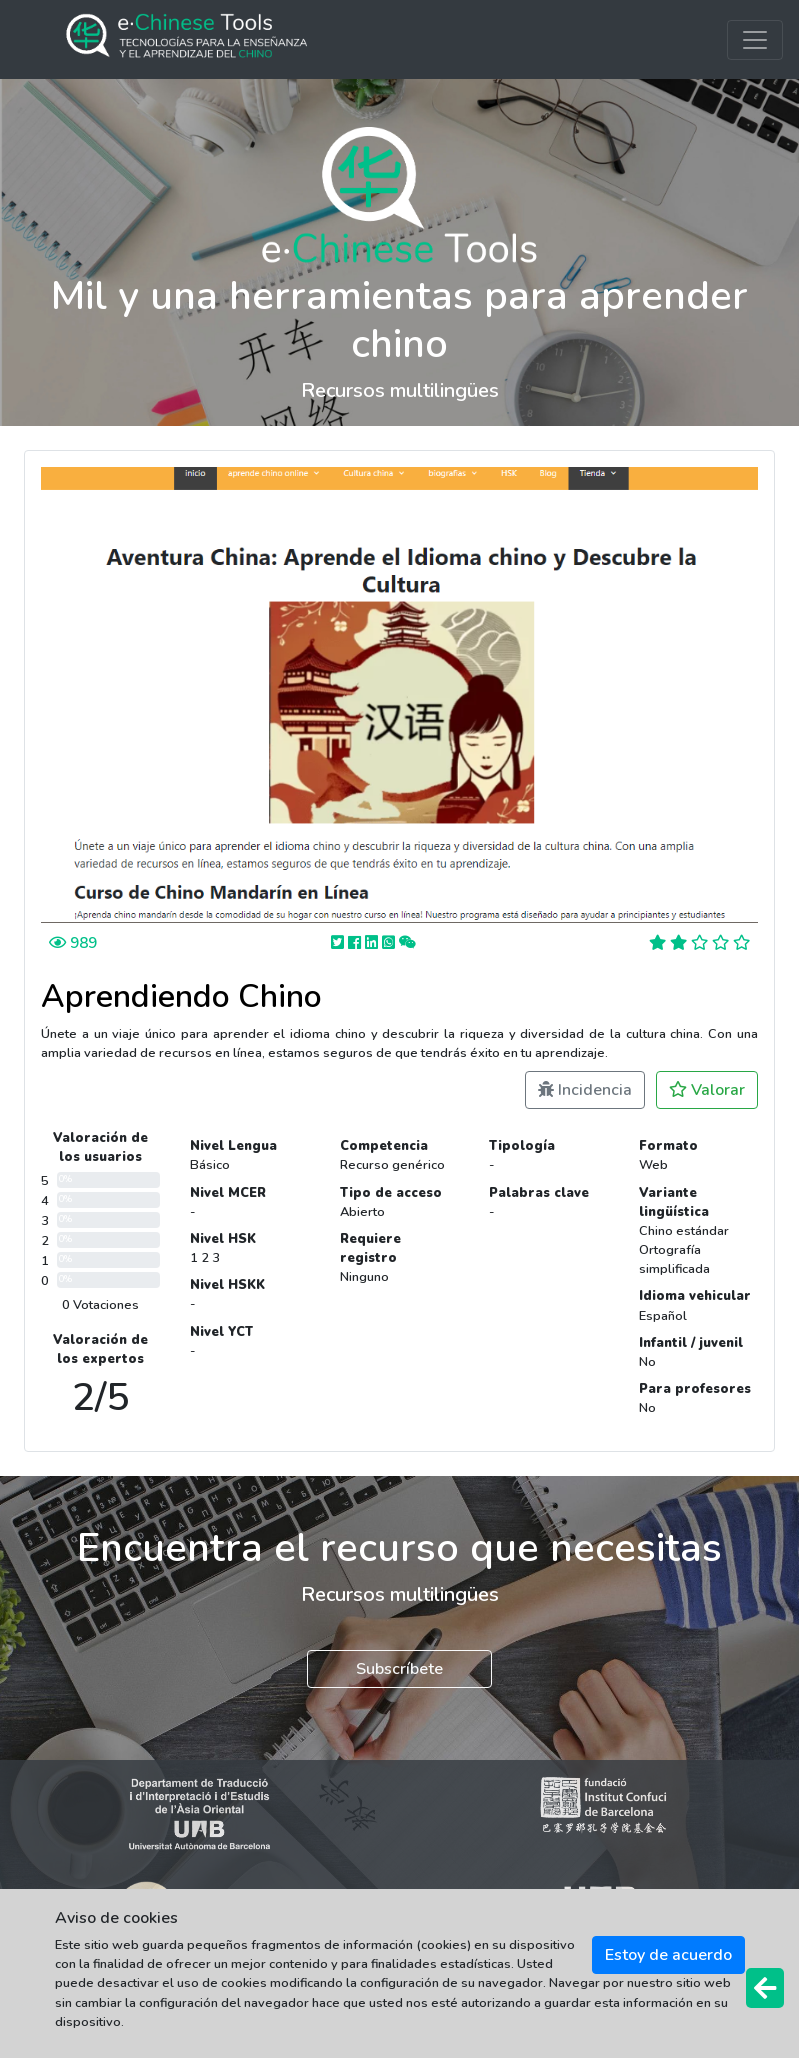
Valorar (707, 1090)
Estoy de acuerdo (668, 1955)
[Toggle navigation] (755, 40)
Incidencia (585, 1090)
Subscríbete (399, 1669)
